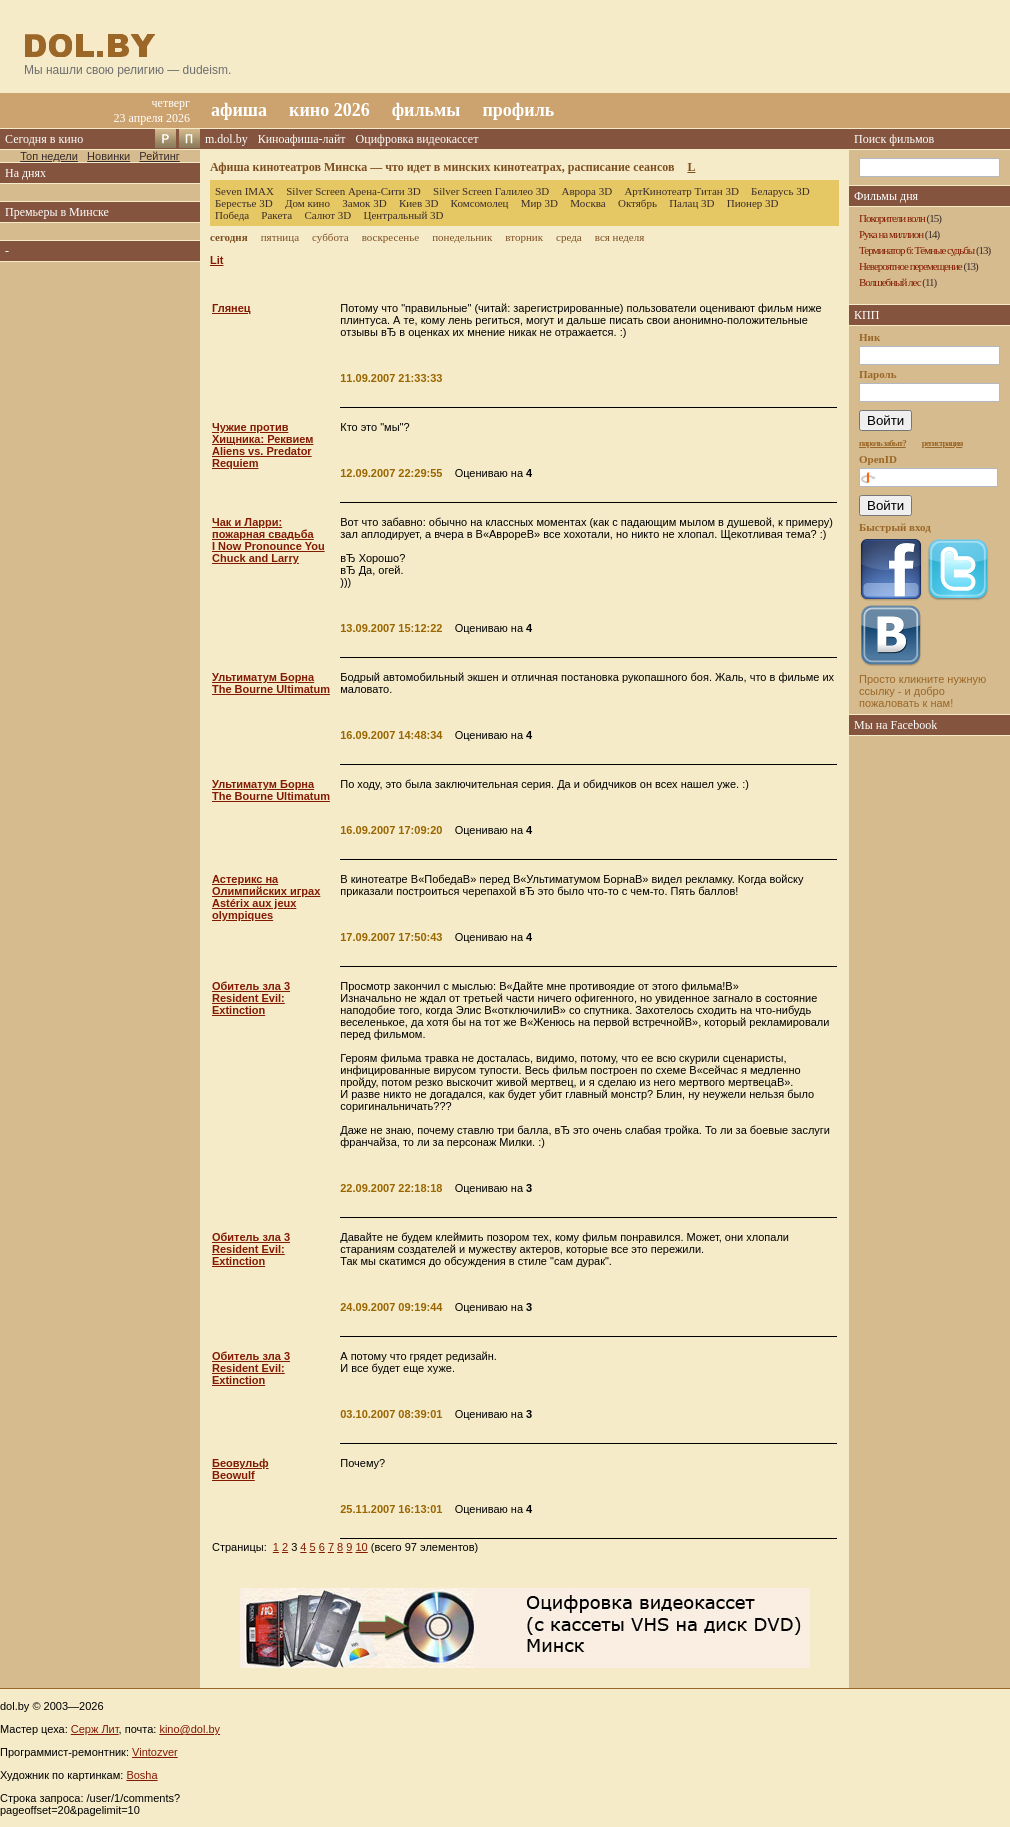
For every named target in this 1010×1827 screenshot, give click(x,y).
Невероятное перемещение (910, 266)
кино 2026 (329, 110)
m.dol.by (226, 139)
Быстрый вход (895, 527)
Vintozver (155, 1752)
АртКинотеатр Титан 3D (681, 191)
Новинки (108, 156)
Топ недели (49, 156)
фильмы (426, 110)
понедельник (462, 237)
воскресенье (390, 237)
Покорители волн (892, 218)
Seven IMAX (244, 191)
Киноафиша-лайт (302, 139)
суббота (330, 237)
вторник (524, 237)
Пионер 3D (753, 203)
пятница (280, 237)
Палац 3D (691, 203)
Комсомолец (480, 203)
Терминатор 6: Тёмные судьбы (916, 250)
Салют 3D (327, 215)
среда (569, 237)
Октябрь (637, 203)
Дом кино (307, 203)
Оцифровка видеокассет (417, 139)
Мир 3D (539, 203)
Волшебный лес (890, 282)
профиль (518, 110)
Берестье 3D (244, 203)
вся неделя (619, 237)
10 (361, 1547)
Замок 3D (364, 203)
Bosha (141, 1775)
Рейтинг (159, 156)
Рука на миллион (891, 234)
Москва (587, 203)
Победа (232, 215)
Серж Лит (95, 1729)
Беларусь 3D (780, 191)
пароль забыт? (882, 443)
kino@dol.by (189, 1729)
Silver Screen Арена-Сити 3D (353, 191)
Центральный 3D (404, 215)
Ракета (276, 215)
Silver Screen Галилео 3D (491, 191)
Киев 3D (419, 203)
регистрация (942, 443)
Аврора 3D (586, 191)
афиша (239, 110)
